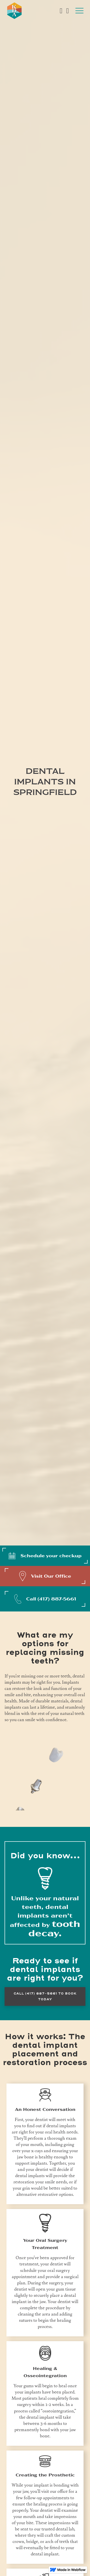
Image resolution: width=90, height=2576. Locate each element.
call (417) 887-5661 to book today (45, 1996)
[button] (79, 11)
